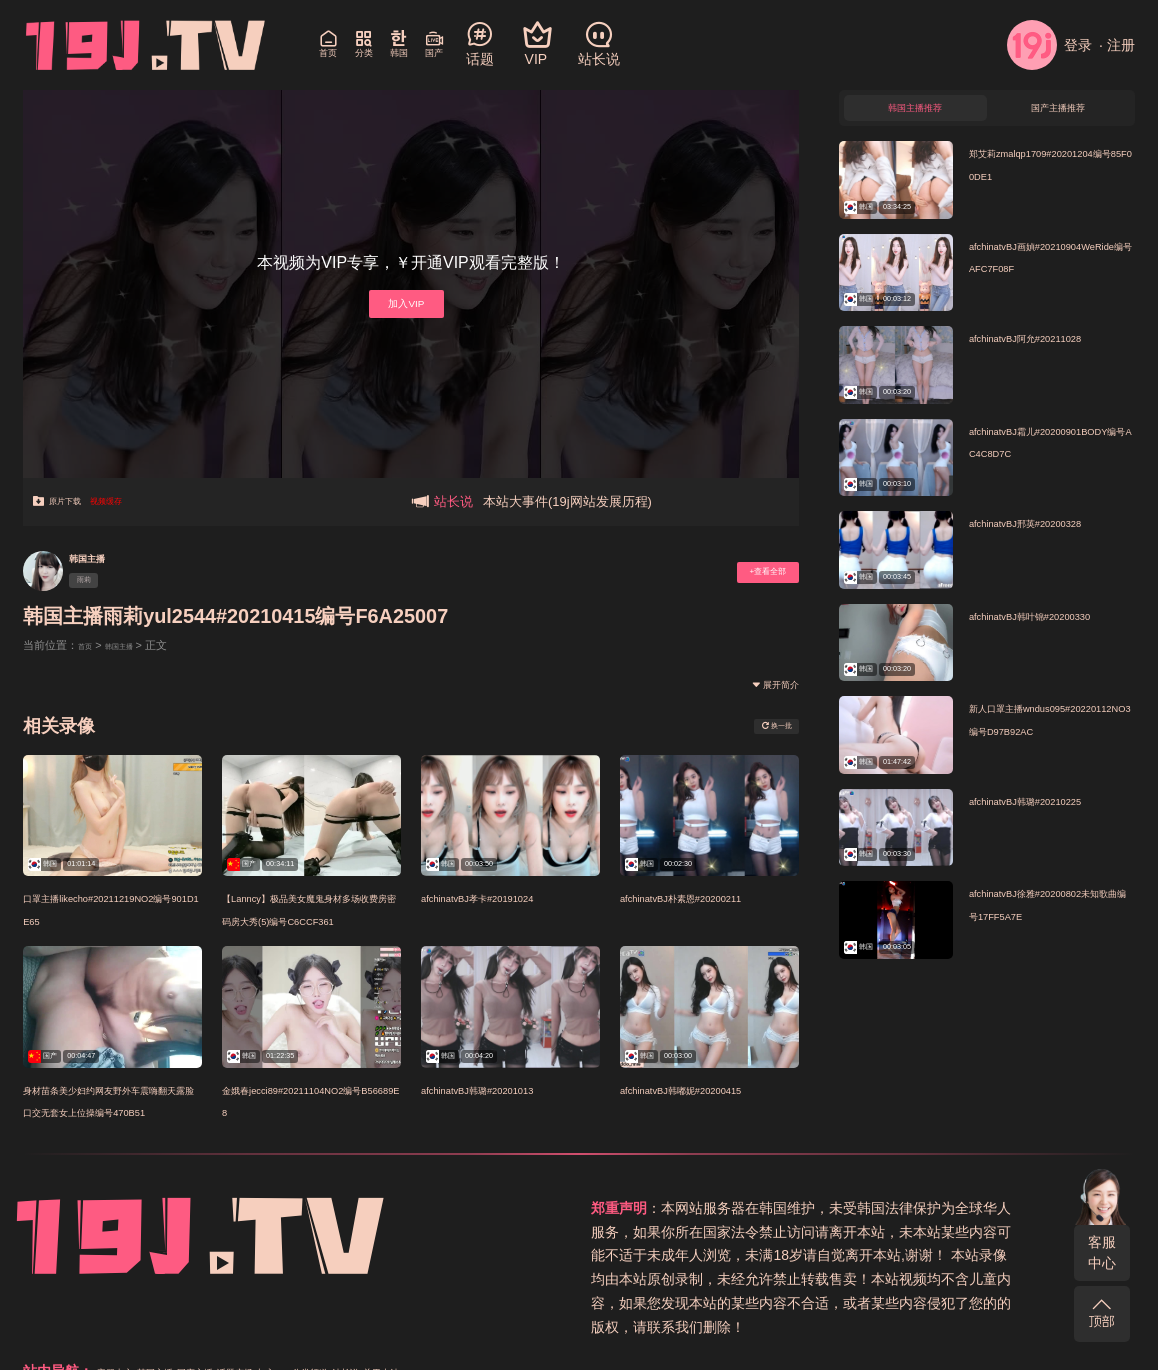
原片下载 (70, 501)
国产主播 (928, 1208)
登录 (1049, 45)
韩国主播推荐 (915, 116)
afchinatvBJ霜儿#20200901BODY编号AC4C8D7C (1052, 468)
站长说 (728, 1232)
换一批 (761, 726)
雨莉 (97, 584)
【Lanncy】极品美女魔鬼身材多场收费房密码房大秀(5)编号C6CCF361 (306, 919)
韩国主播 (103, 556)
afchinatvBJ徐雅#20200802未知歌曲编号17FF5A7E (1052, 930)
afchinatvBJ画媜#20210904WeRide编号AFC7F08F (1052, 283)
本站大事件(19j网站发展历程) (567, 501)
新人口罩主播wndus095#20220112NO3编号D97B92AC (1050, 745)
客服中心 (1102, 1252)
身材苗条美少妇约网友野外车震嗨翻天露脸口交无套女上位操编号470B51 (105, 1111)
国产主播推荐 (1058, 116)
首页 (89, 645)
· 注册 (1117, 45)
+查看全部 (749, 571)
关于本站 (781, 1232)
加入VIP (404, 302)
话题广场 (988, 1208)
